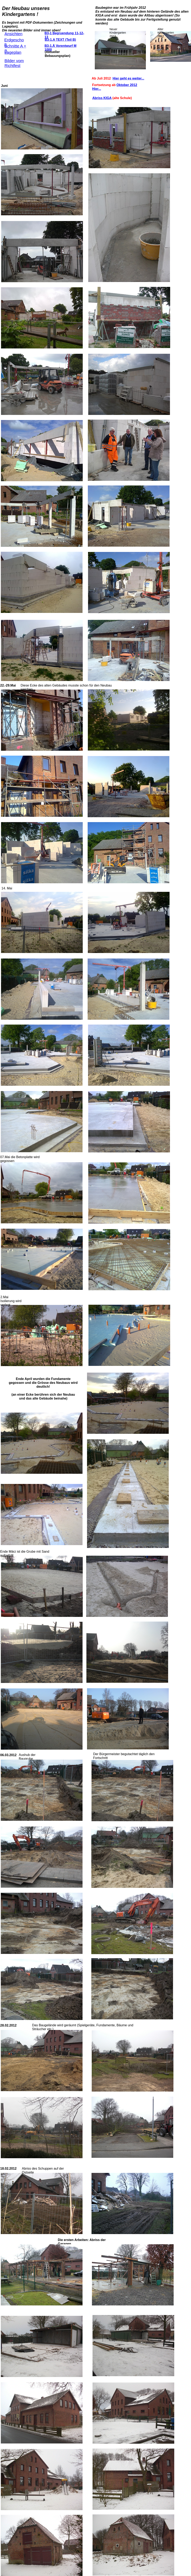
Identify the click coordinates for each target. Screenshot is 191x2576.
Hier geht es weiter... (128, 78)
